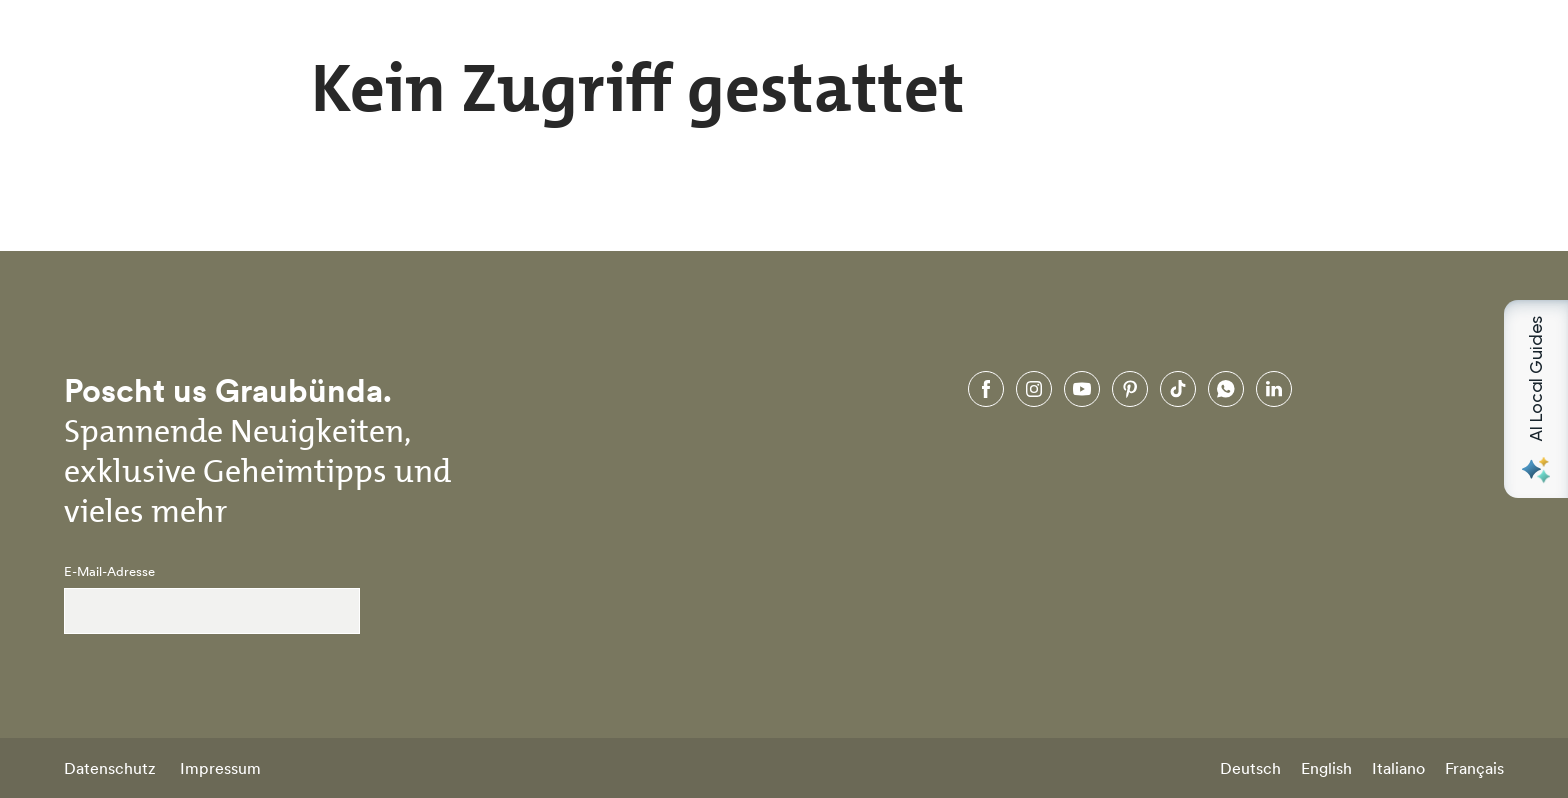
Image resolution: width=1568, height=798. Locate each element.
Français (1474, 768)
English (1326, 768)
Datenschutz (110, 768)
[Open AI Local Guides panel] (1536, 399)
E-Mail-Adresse (109, 572)
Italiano (1398, 768)
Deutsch (1250, 768)
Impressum (220, 768)
